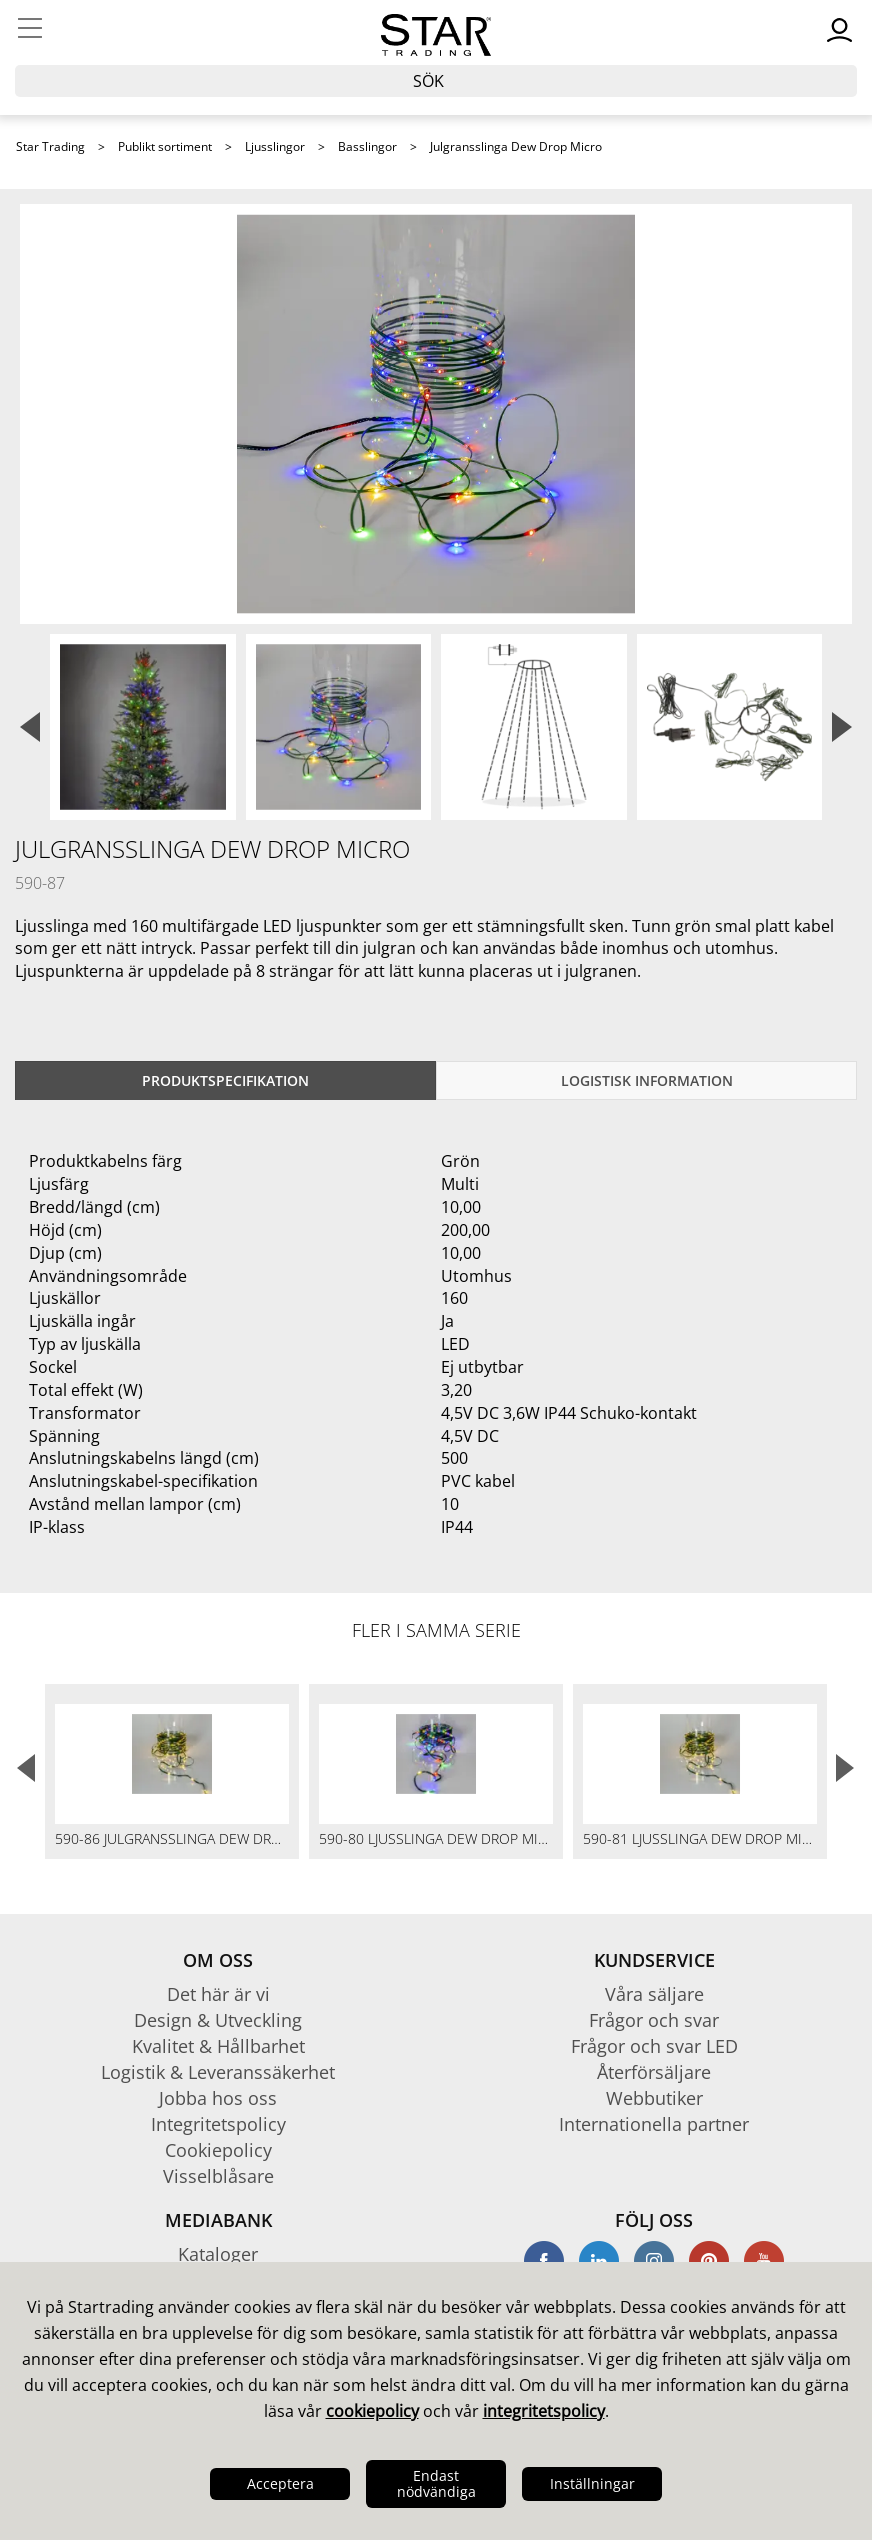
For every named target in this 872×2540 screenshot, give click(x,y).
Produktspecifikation (225, 1080)
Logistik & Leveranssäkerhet (218, 2072)
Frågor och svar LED (654, 2046)
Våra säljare (654, 1994)
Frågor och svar (654, 2020)
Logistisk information (647, 1080)
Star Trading (50, 146)
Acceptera (280, 2483)
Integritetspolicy (218, 2124)
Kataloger (218, 2254)
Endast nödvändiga (436, 2483)
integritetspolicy (544, 2411)
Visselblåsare (218, 2176)
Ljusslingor (275, 146)
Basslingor (367, 146)
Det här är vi (218, 1994)
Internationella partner (654, 2124)
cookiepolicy (372, 2411)
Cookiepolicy (218, 2150)
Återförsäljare (654, 2072)
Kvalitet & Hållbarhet (218, 2046)
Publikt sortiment (165, 146)
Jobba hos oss (218, 2098)
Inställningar (592, 2483)
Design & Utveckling (218, 2020)
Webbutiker (654, 2098)
